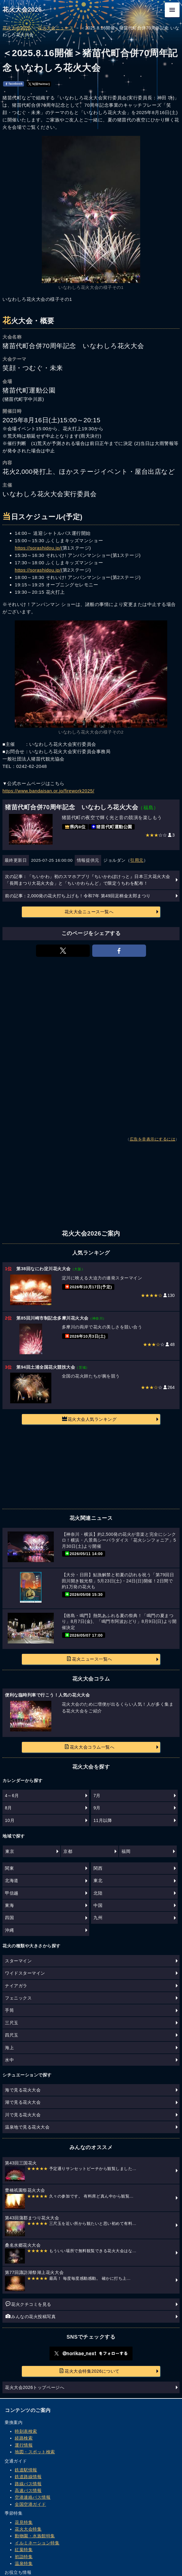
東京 (9, 1851)
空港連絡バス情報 (32, 2497)
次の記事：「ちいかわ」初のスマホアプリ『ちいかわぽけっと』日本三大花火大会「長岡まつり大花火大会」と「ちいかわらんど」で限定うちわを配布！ (87, 880)
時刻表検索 (26, 2431)
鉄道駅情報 (26, 2469)
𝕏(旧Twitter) (39, 84)
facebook (14, 83)
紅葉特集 (24, 2549)
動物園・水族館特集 (35, 2535)
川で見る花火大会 (23, 2114)
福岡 (125, 1851)
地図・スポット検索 (35, 2451)
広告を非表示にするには (153, 1139)
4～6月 (12, 1795)
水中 (9, 2059)
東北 (97, 1880)
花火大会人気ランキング (89, 1419)
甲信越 (11, 1893)
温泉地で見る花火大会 (27, 2127)
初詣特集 (24, 2556)
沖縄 (9, 1930)
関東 (9, 1868)
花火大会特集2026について (89, 2371)
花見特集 (24, 2522)
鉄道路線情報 (28, 2476)
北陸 (97, 1893)
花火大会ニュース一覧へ (89, 911)
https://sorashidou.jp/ (38, 547)
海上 (9, 2047)
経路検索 (24, 2438)
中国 (97, 1905)
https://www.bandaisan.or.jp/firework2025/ (48, 790)
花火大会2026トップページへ (34, 2387)
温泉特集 (24, 2563)
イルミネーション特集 (37, 2542)
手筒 (9, 2010)
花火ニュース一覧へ (89, 1659)
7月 (97, 1795)
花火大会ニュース (55, 27)
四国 (9, 1917)
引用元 (137, 860)
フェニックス (18, 1997)
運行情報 (24, 2445)
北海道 (11, 1880)
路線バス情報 (28, 2483)
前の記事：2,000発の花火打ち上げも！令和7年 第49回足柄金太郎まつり (78, 895)
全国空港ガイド (30, 2504)
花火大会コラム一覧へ (89, 1747)
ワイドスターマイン (25, 1973)
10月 (9, 1820)
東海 (9, 1905)
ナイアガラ (16, 1985)
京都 (67, 1851)
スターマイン (18, 1960)
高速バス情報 (28, 2490)
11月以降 (102, 1820)
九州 (97, 1917)
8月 (8, 1807)
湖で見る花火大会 (23, 2102)
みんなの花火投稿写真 (31, 2316)
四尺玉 (11, 2035)
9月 (97, 1807)
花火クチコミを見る (28, 2304)
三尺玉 (11, 2022)
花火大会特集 (28, 2529)
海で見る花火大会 (23, 2089)
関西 (97, 1868)
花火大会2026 (22, 9)
